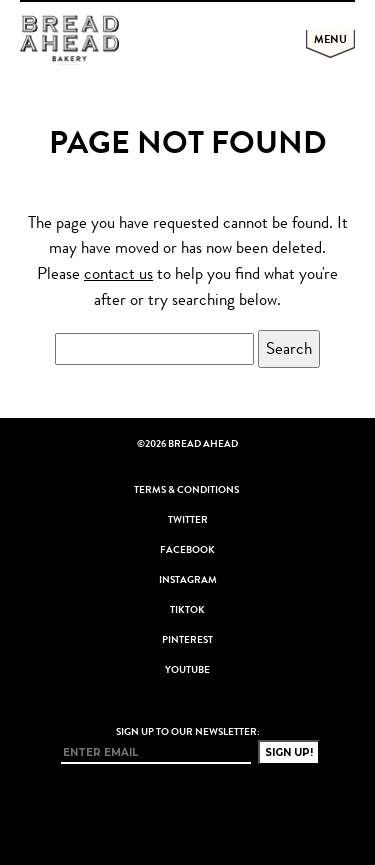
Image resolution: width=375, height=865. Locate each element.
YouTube (187, 670)
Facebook (187, 550)
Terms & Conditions (186, 490)
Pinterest (187, 640)
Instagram (188, 580)
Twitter (188, 520)
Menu (330, 39)
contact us (118, 273)
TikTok (187, 610)
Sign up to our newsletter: (188, 732)
